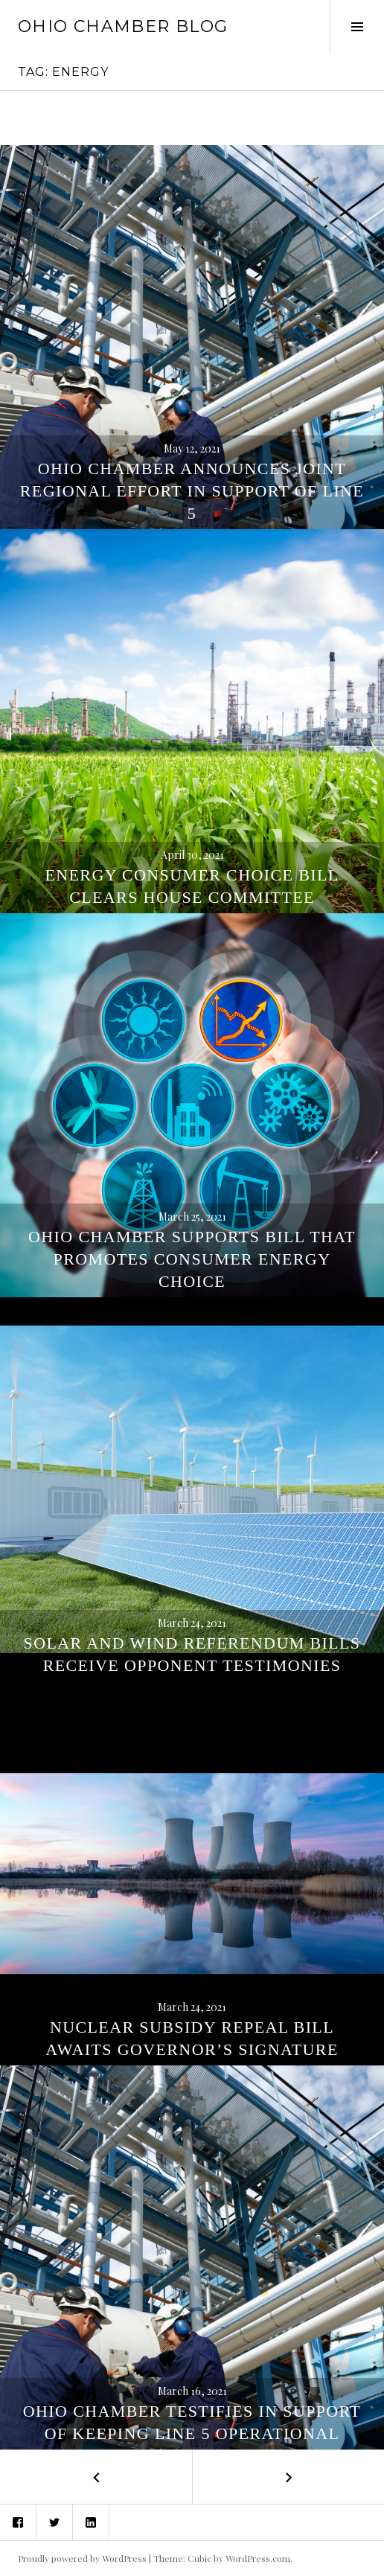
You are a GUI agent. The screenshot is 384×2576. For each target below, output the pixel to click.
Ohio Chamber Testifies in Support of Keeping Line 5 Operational (192, 2422)
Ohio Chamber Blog (123, 26)
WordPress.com (257, 2558)
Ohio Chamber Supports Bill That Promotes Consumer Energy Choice (192, 1259)
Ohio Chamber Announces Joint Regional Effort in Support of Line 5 (192, 490)
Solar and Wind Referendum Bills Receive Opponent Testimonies (192, 1654)
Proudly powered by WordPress (82, 2558)
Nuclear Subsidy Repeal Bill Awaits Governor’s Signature (191, 2038)
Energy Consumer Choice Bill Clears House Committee (192, 886)
